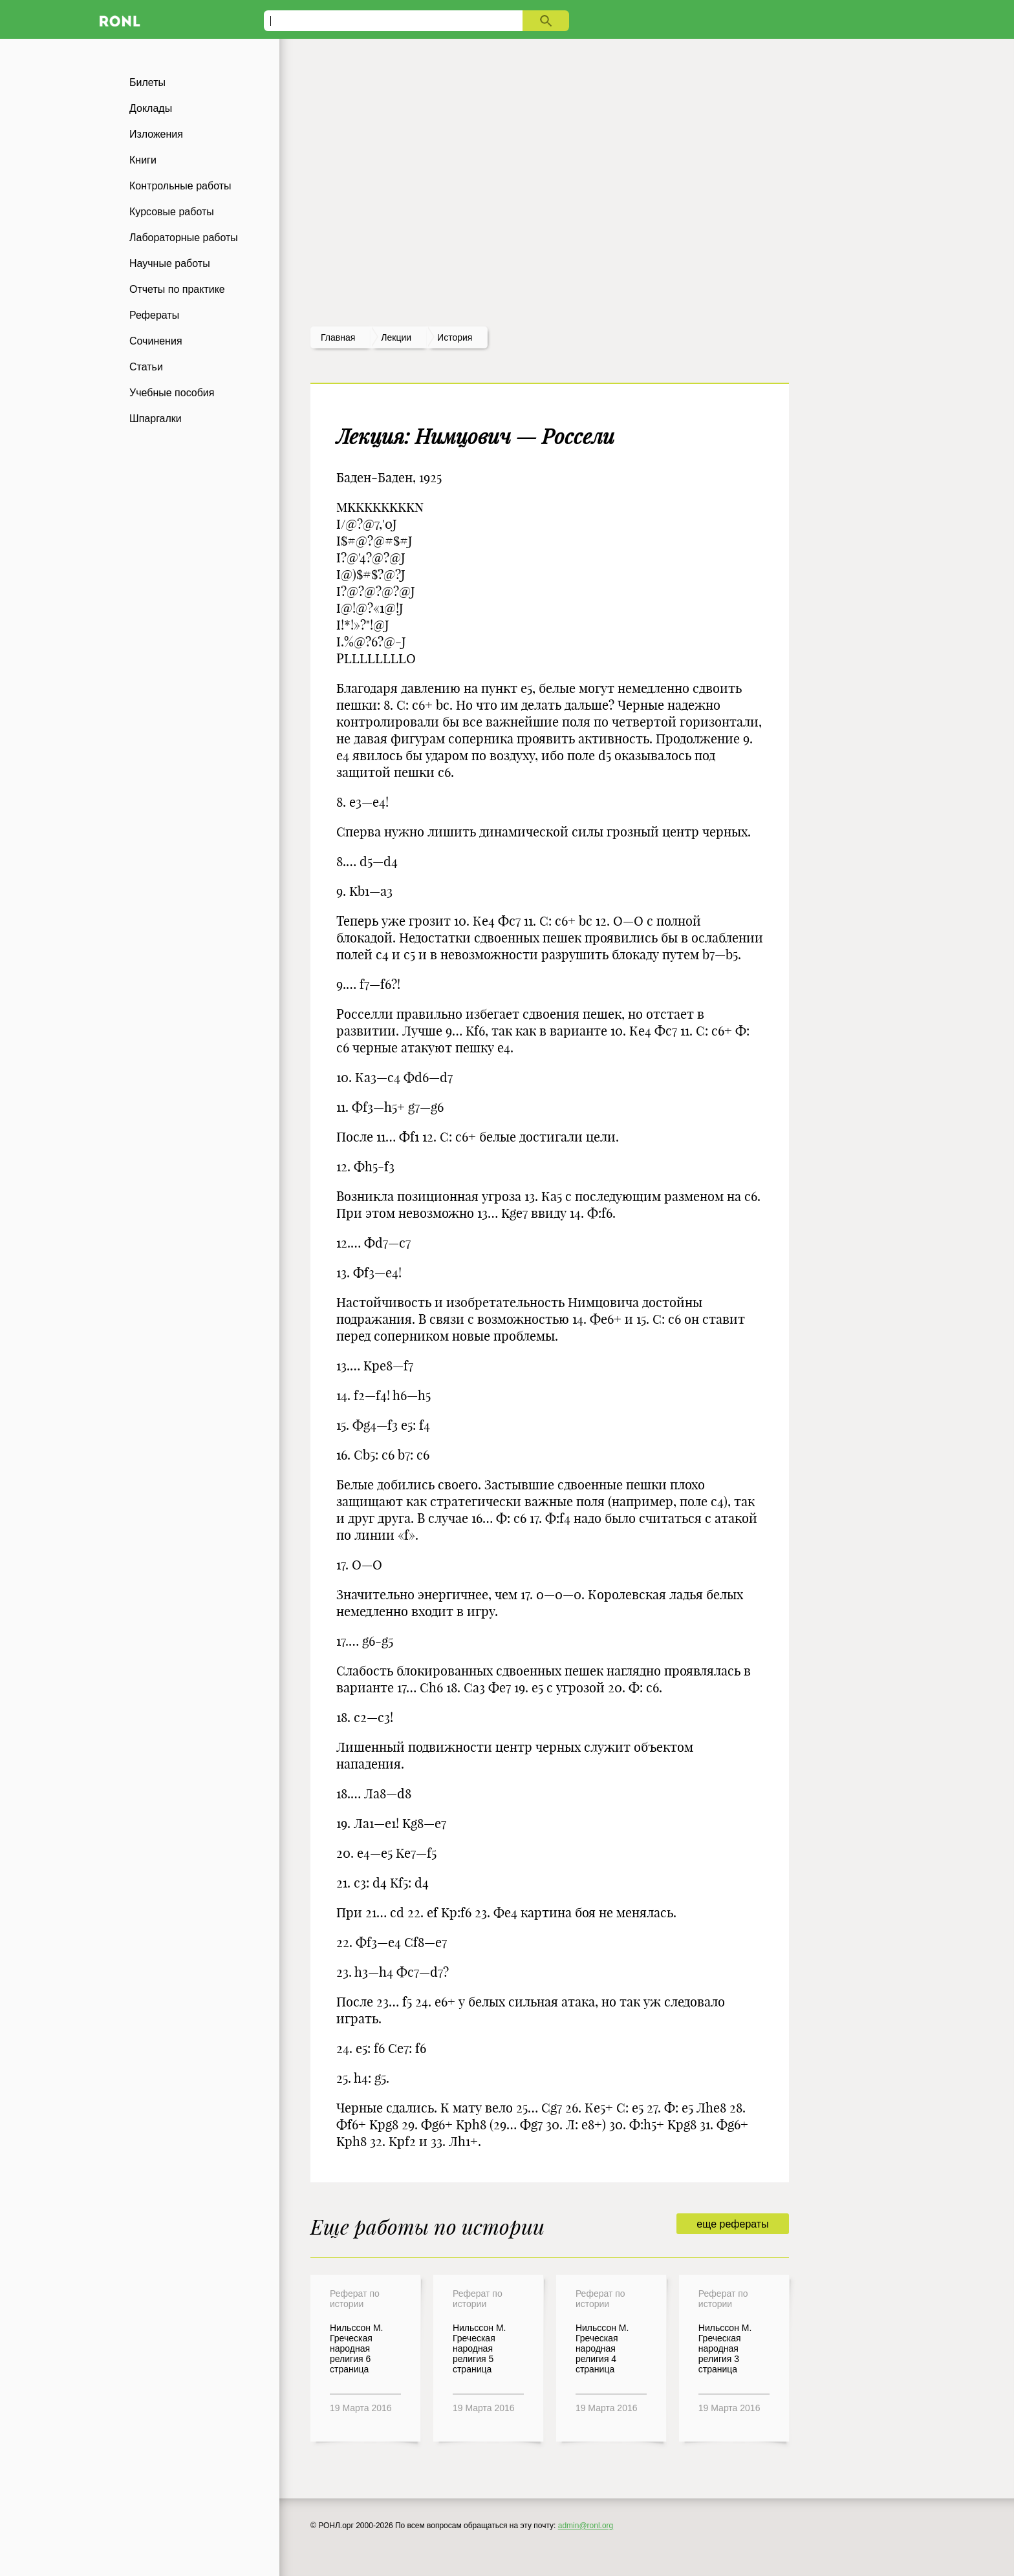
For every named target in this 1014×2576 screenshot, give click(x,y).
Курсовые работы (171, 211)
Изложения (156, 134)
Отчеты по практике (177, 289)
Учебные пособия (171, 392)
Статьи (146, 366)
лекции (396, 337)
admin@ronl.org (586, 2525)
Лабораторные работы (183, 237)
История (454, 337)
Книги (142, 159)
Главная (338, 337)
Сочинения (155, 340)
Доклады (150, 108)
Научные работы (169, 263)
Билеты (147, 82)
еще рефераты (732, 2224)
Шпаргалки (155, 418)
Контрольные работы (180, 185)
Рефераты (154, 315)
